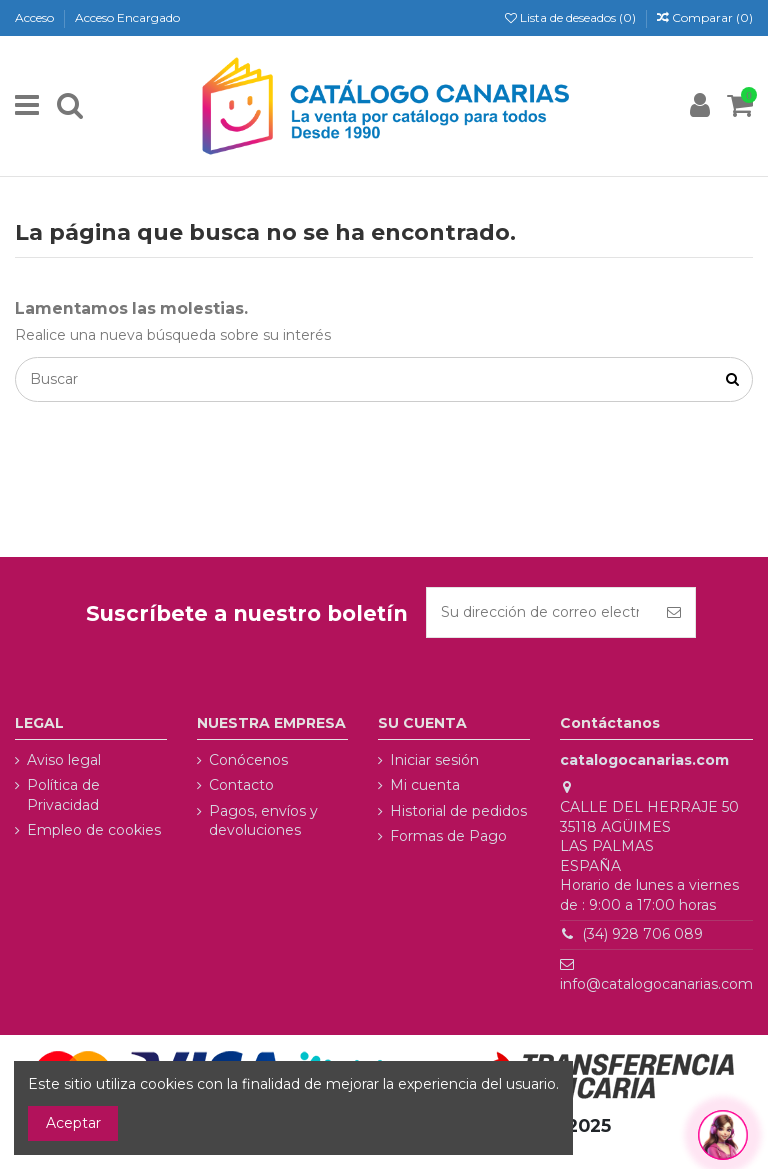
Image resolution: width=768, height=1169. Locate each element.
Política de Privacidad (63, 795)
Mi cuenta (425, 785)
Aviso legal (64, 760)
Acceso (36, 17)
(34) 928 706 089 (642, 934)
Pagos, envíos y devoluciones (263, 821)
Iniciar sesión (434, 760)
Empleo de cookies (94, 830)
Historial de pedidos (458, 811)
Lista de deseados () (572, 17)
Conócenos (248, 760)
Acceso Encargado (127, 17)
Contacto (241, 785)
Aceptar (73, 1123)
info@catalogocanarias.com (656, 984)
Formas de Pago (448, 836)
